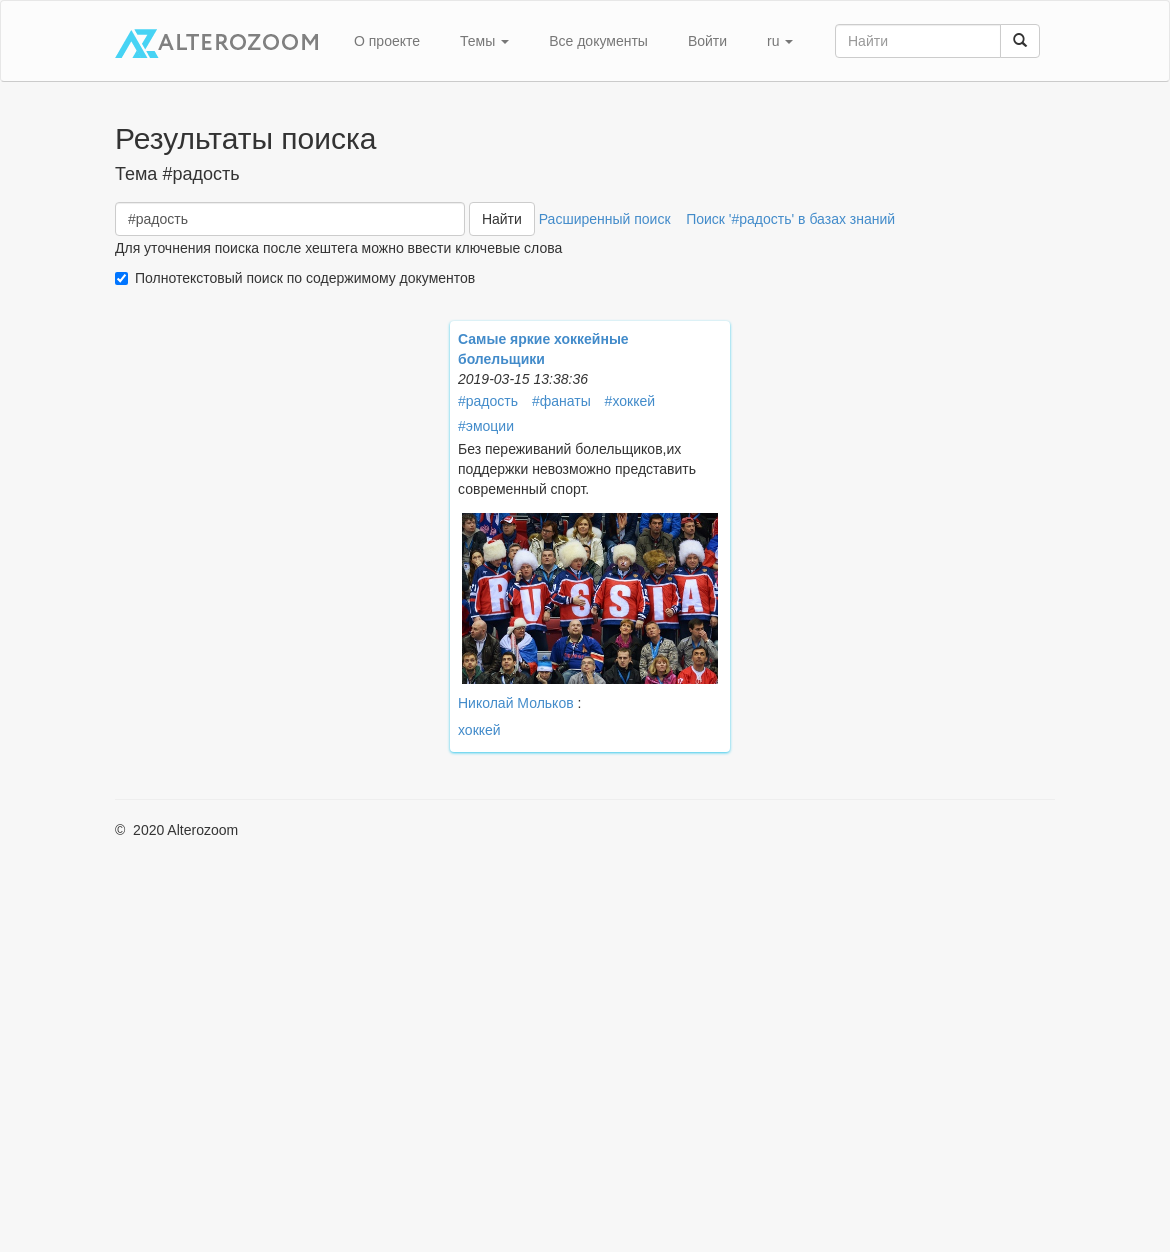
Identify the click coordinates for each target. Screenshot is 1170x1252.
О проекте (387, 41)
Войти (707, 41)
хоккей (479, 730)
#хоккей (630, 401)
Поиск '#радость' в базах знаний (790, 219)
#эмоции (486, 426)
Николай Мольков (516, 703)
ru (780, 41)
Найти (502, 219)
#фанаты (561, 401)
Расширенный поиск (605, 219)
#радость (488, 401)
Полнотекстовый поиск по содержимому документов (305, 278)
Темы (484, 41)
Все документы (598, 41)
